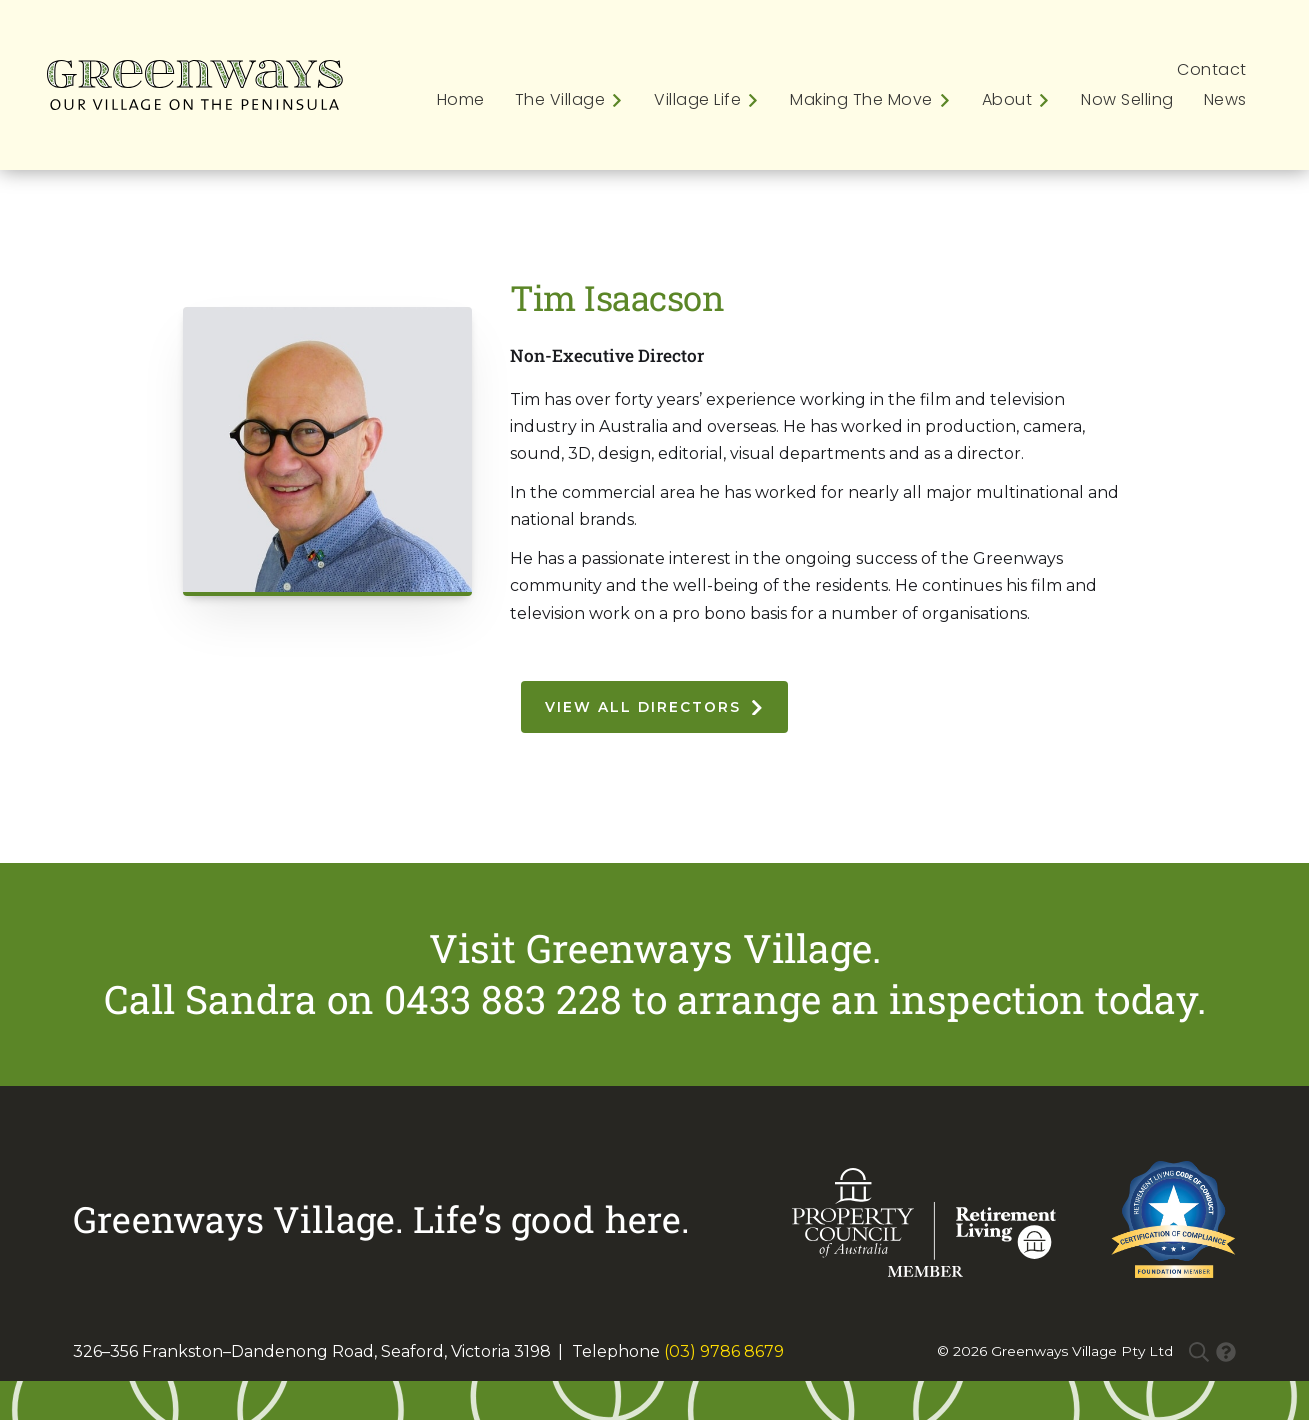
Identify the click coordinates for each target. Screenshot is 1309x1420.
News (1225, 99)
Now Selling (1127, 99)
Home (461, 99)
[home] (195, 85)
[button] (562, 100)
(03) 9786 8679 (724, 1351)
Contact (1212, 69)
